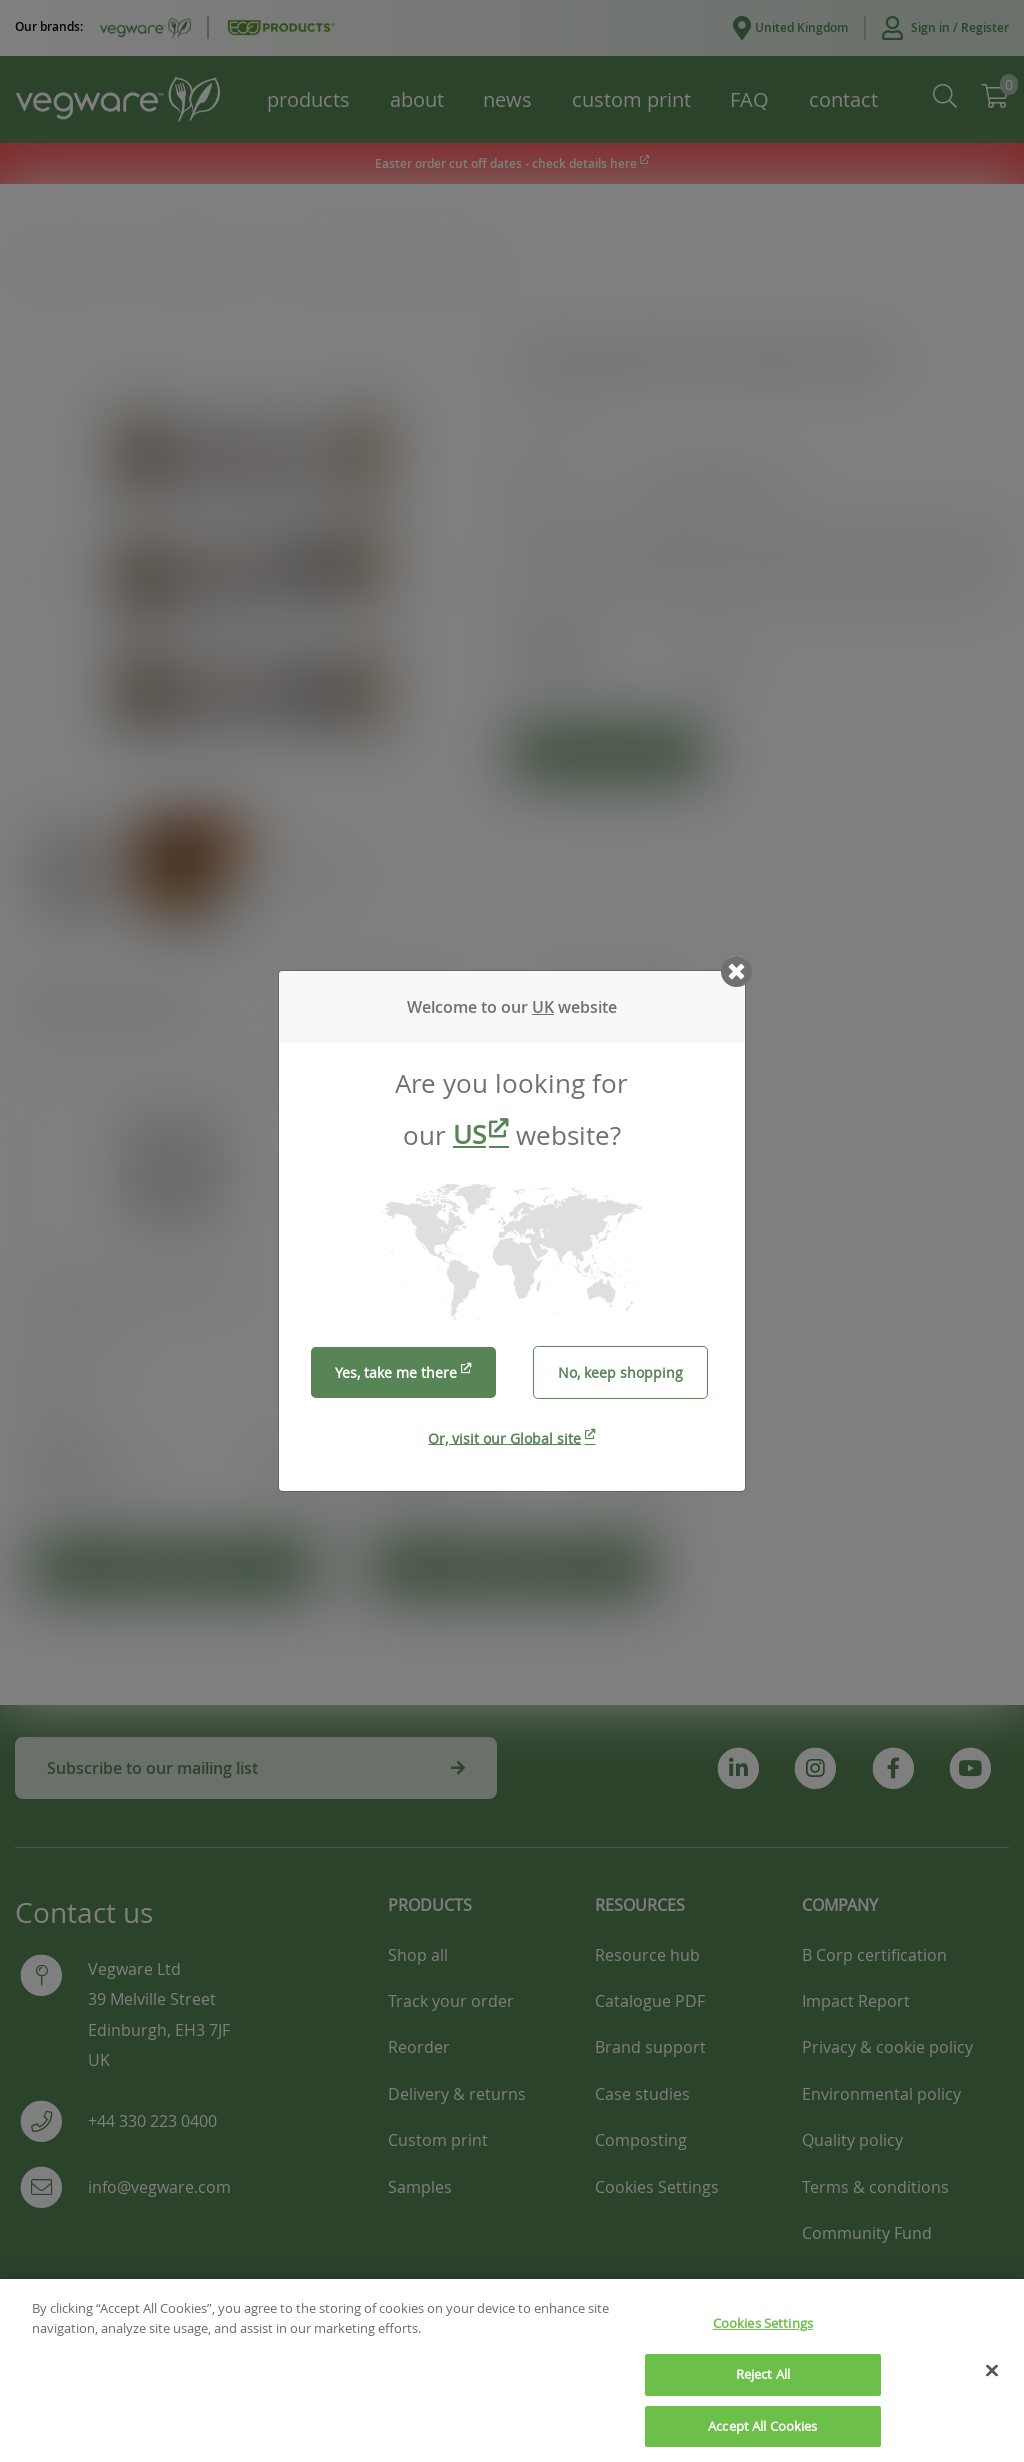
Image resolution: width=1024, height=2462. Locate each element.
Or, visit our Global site (504, 1437)
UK (543, 1007)
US (469, 1134)
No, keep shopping (620, 1372)
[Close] (992, 2395)
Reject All (763, 2398)
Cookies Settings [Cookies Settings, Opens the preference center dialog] (763, 2348)
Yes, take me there (396, 1372)
